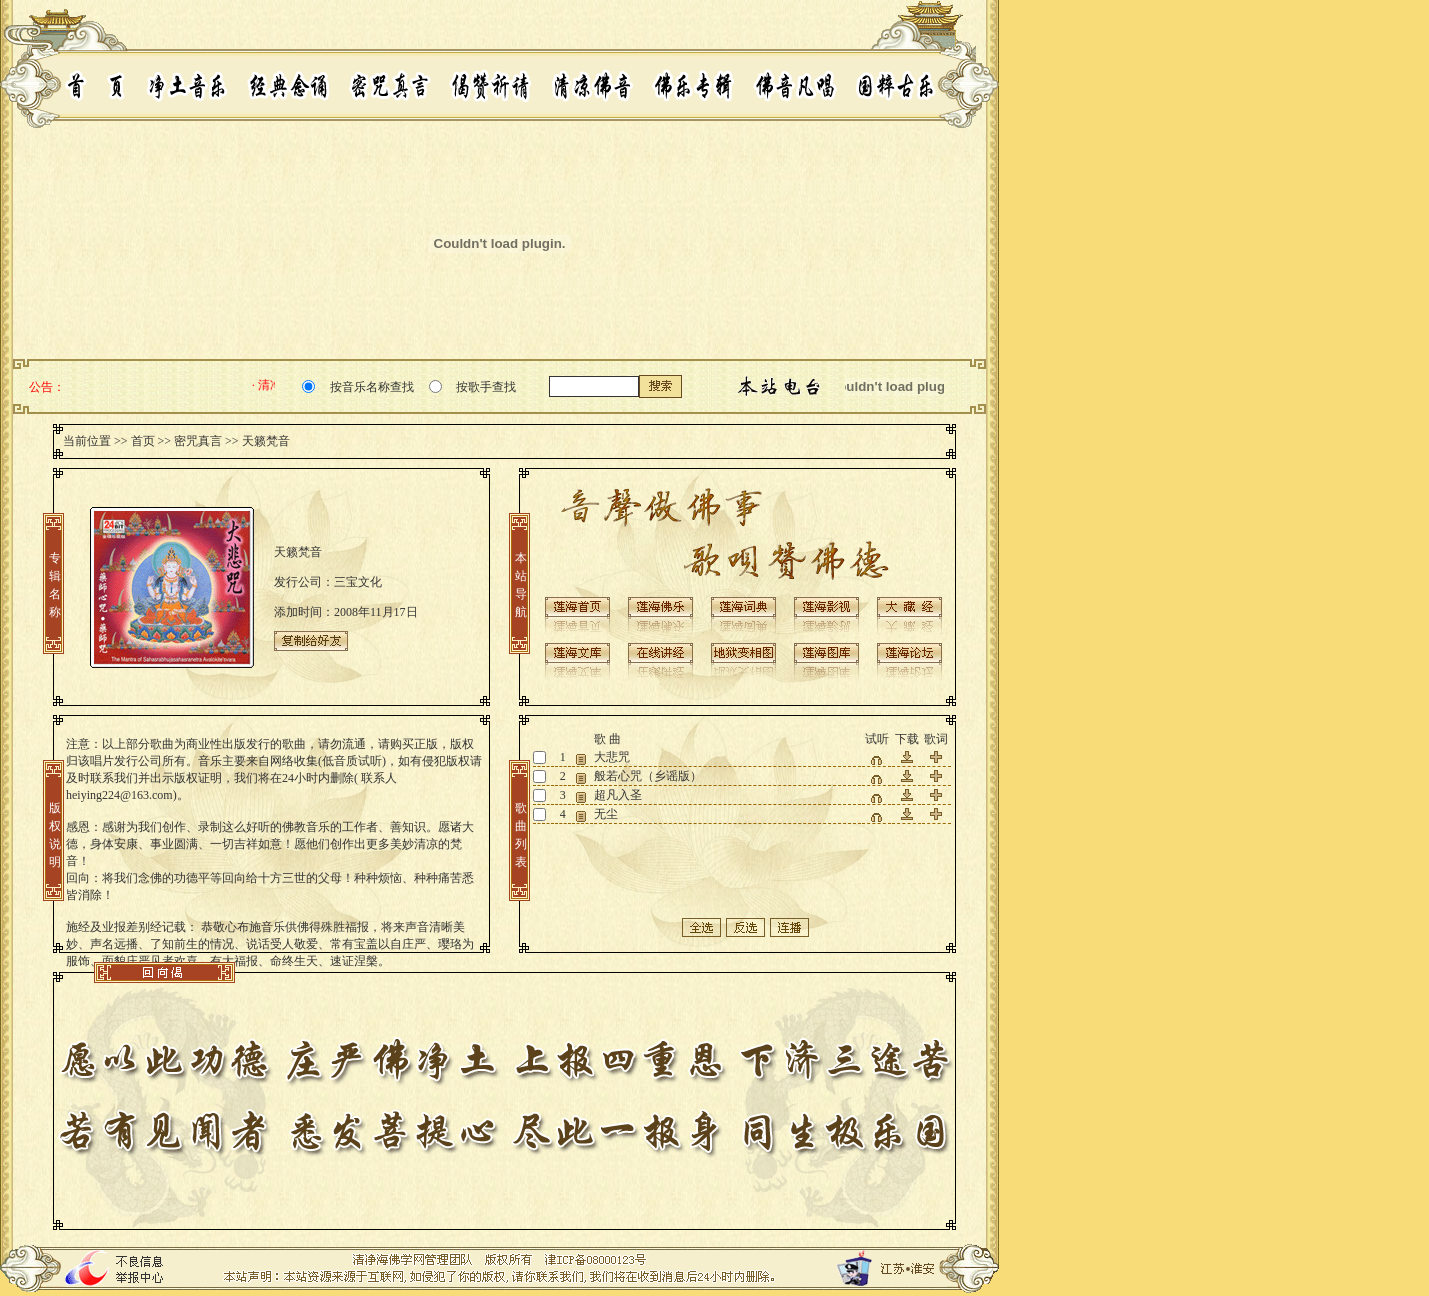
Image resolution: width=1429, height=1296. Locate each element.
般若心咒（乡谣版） (648, 776)
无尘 (606, 814)
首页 (143, 441)
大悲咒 (612, 757)
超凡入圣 (618, 795)
